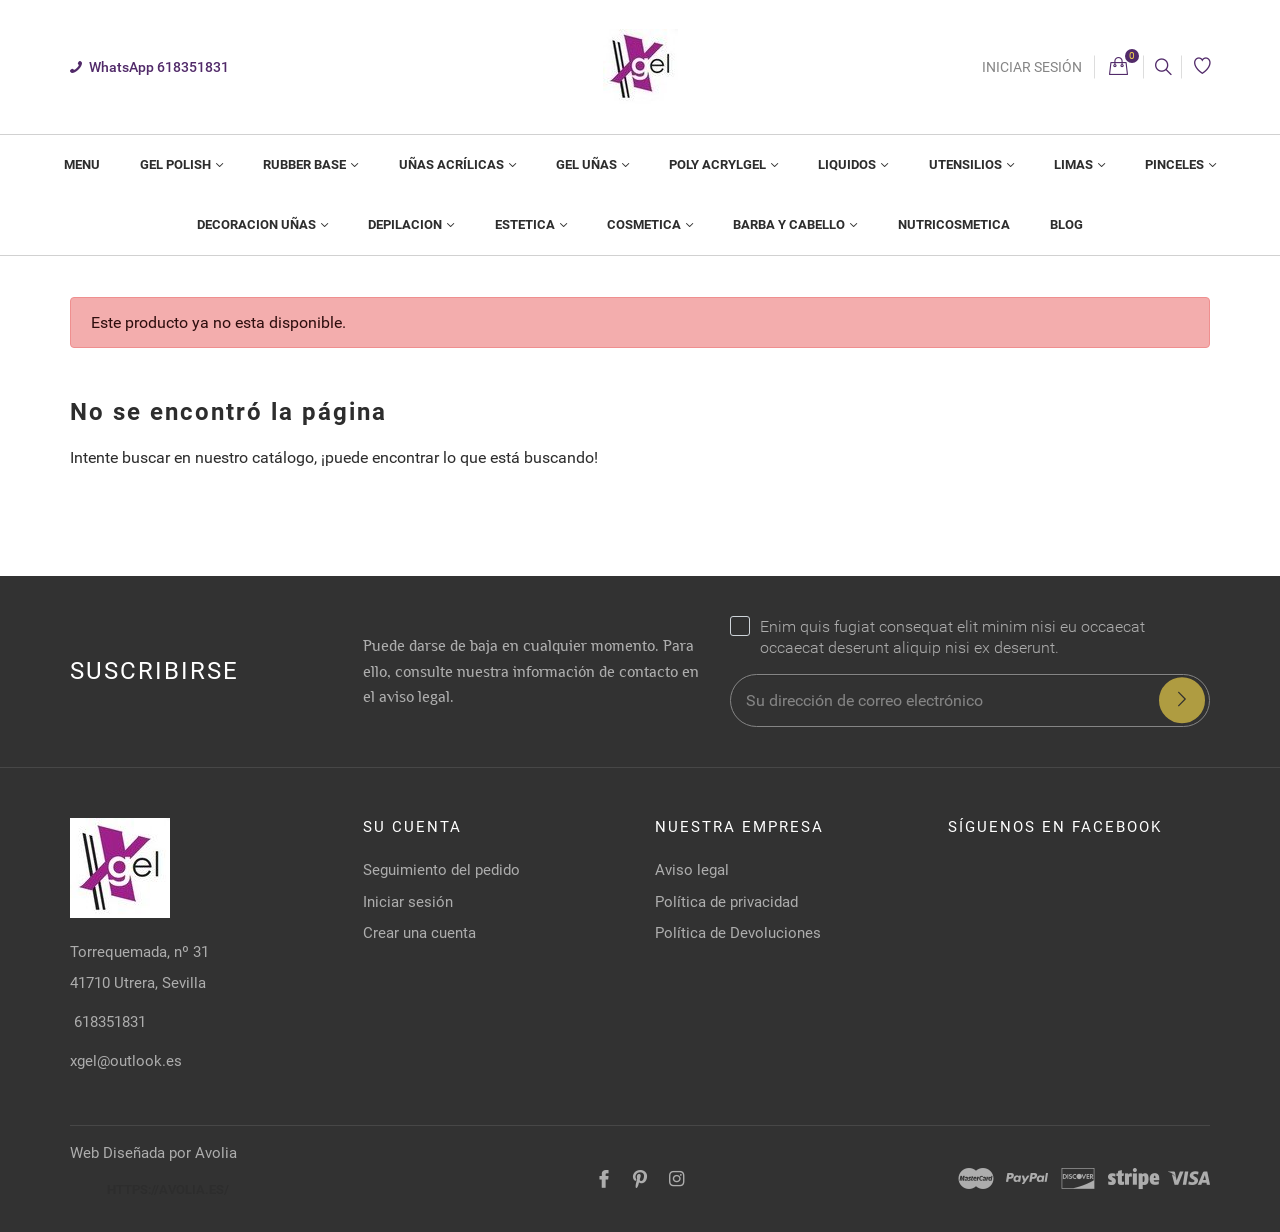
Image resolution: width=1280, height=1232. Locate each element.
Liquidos (848, 164)
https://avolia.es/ (168, 1189)
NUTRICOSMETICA (954, 224)
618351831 (108, 1022)
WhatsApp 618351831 (149, 67)
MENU (82, 164)
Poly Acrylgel (719, 164)
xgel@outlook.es (126, 1061)
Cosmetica (645, 224)
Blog (1066, 224)
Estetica (526, 224)
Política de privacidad (726, 902)
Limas (1075, 164)
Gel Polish (177, 164)
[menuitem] (82, 165)
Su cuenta (412, 827)
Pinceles (1176, 164)
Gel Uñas (588, 164)
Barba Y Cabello (790, 224)
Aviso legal (692, 870)
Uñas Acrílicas (453, 164)
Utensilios (967, 164)
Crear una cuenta (419, 933)
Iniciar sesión (1032, 67)
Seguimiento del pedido (441, 870)
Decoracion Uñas (258, 224)
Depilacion (406, 224)
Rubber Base (306, 164)
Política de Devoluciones (738, 933)
